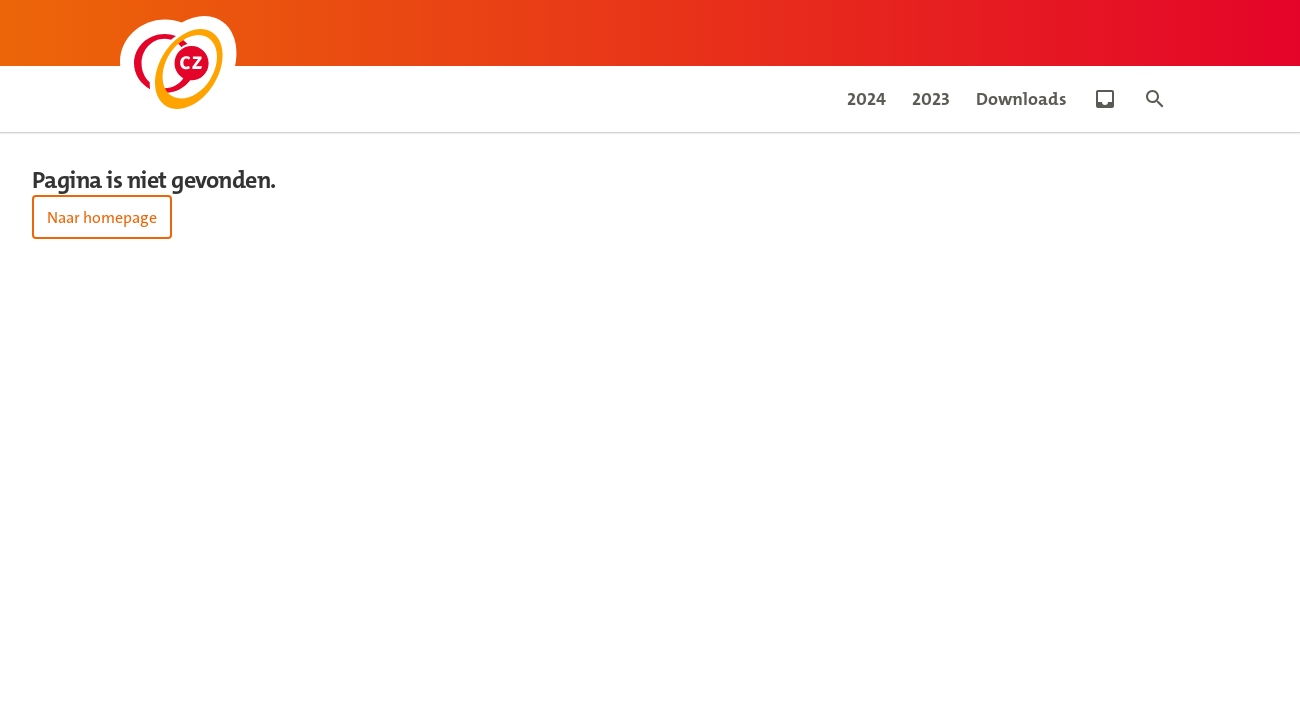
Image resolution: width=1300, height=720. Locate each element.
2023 (931, 99)
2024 (866, 99)
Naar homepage (102, 217)
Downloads (1021, 99)
